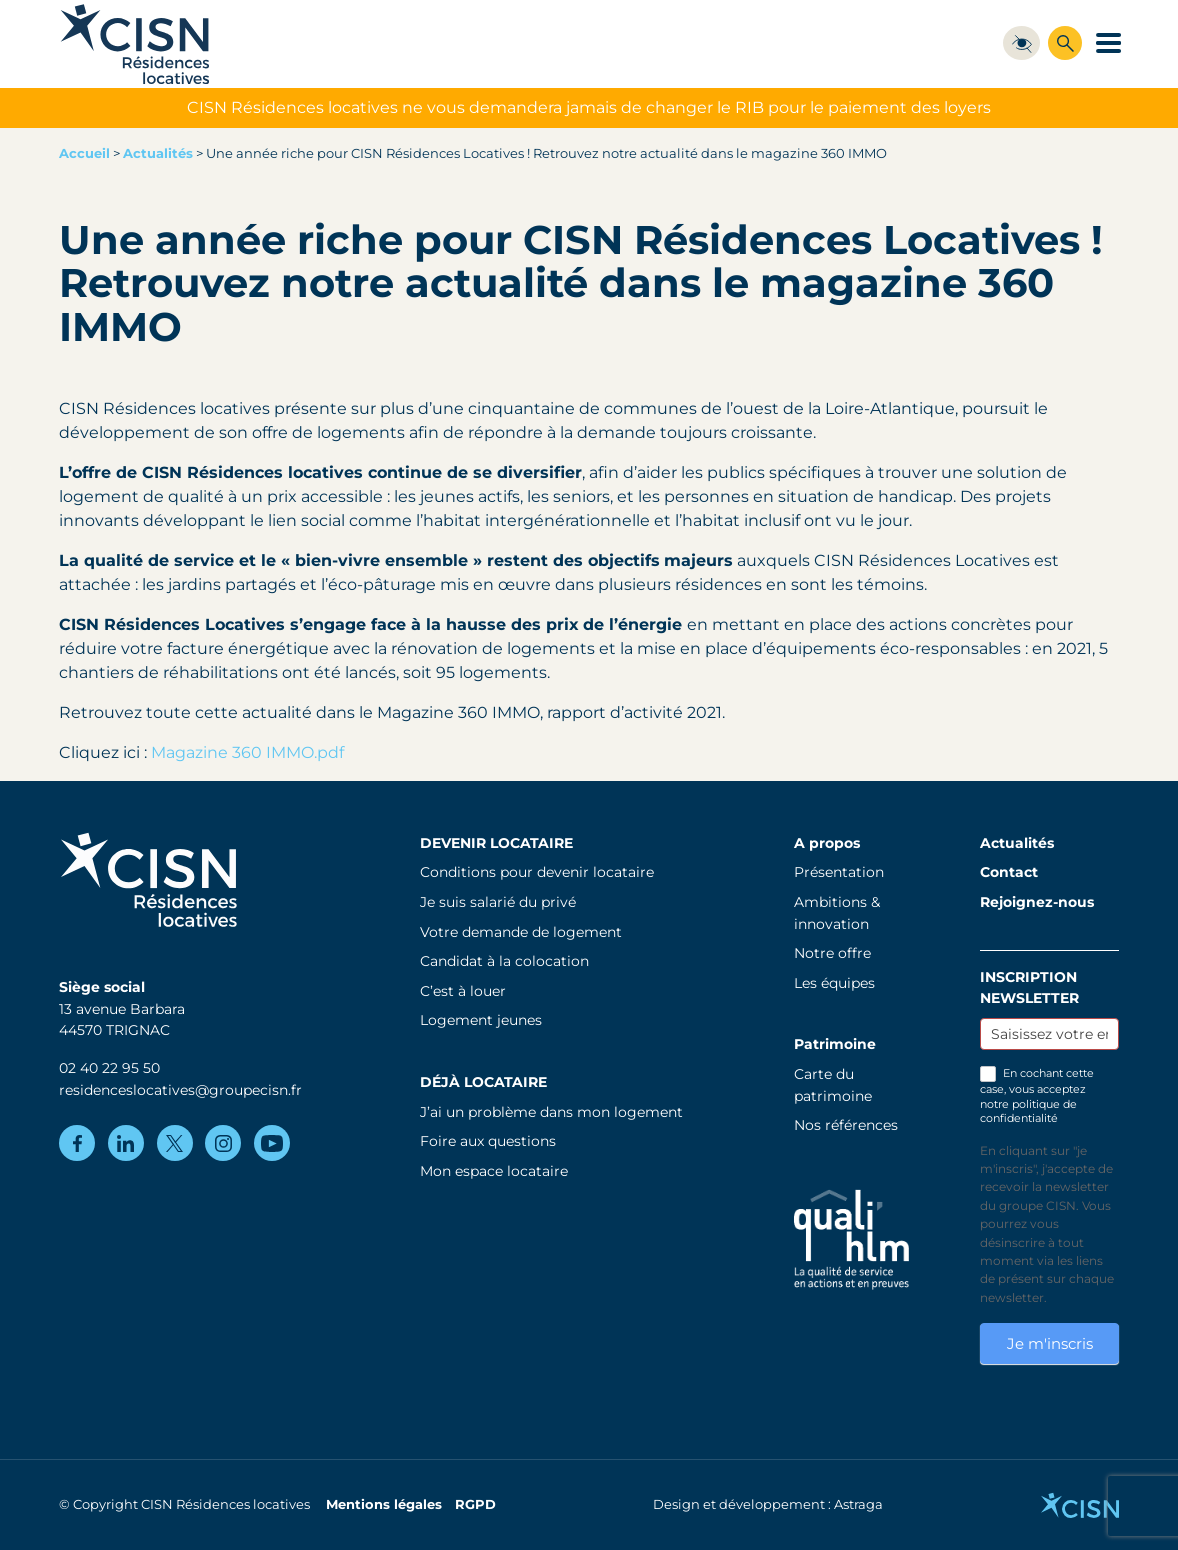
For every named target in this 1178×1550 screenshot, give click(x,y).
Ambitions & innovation (837, 913)
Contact (1009, 872)
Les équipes (834, 983)
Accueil (84, 153)
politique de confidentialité (1028, 1111)
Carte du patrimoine (833, 1085)
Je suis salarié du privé (498, 902)
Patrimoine (835, 1044)
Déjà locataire (483, 1082)
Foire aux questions (488, 1141)
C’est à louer (463, 991)
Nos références (846, 1125)
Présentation (839, 872)
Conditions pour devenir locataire (537, 872)
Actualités (158, 153)
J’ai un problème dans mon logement (551, 1112)
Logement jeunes (481, 1020)
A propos (827, 843)
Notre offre (832, 953)
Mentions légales (384, 1504)
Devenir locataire (496, 843)
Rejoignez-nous (1037, 902)
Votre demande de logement (521, 932)
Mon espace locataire (494, 1171)
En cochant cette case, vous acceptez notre (1037, 1095)
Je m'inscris (1050, 1343)
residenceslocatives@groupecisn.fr (180, 1090)
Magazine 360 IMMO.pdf (247, 752)
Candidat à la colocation (504, 961)
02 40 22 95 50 (109, 1068)
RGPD (475, 1504)
